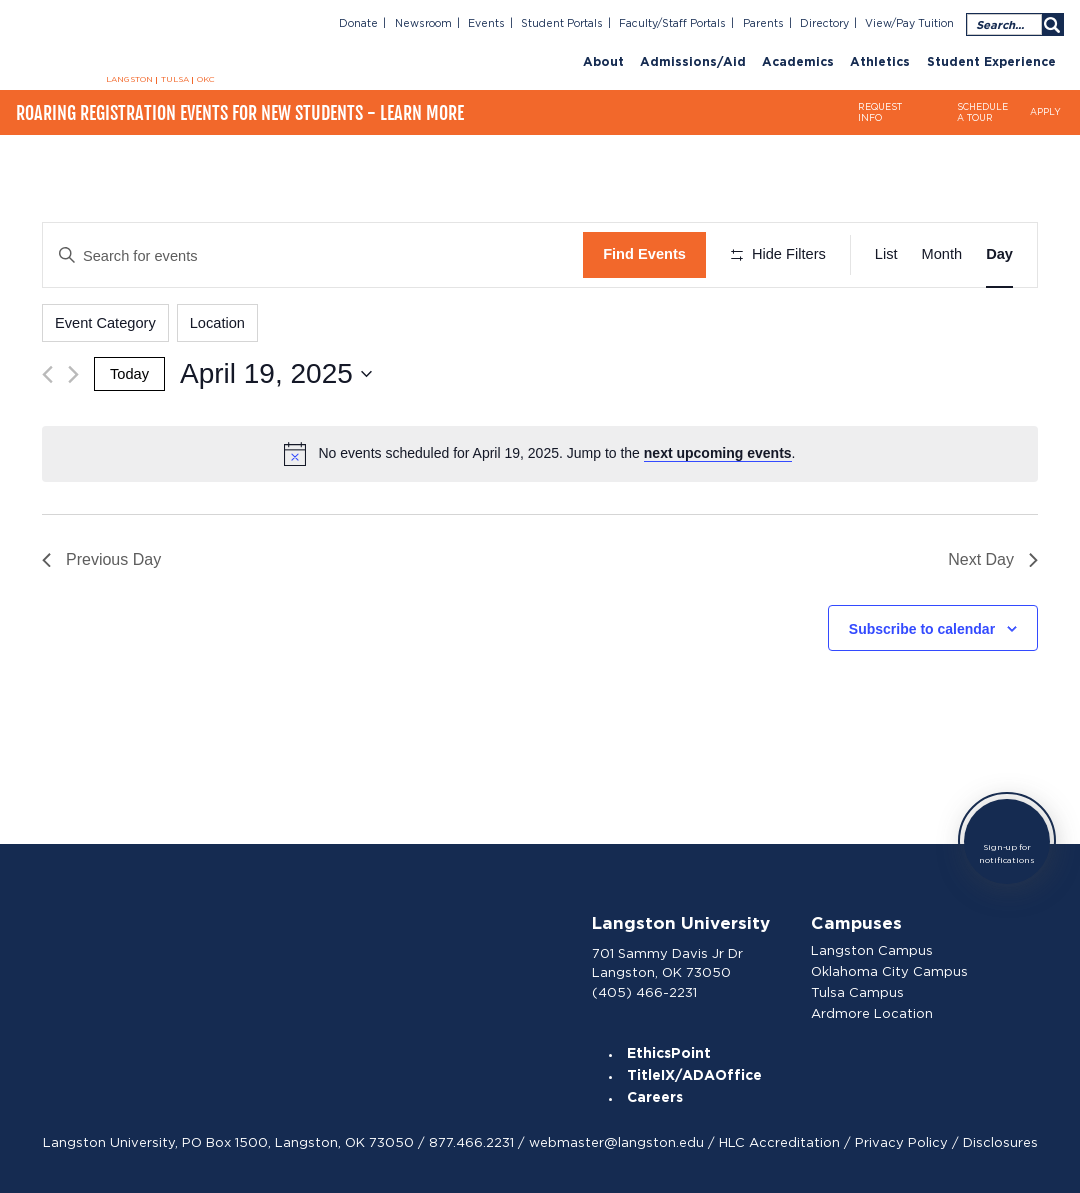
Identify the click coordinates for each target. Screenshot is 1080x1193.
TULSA (175, 80)
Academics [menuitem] (798, 62)
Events (486, 24)
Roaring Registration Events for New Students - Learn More (240, 113)
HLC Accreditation (779, 1142)
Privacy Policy (901, 1142)
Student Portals (562, 24)
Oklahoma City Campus (889, 971)
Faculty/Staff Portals (672, 24)
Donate (358, 24)
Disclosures (1000, 1142)
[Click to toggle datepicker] (276, 374)
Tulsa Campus (857, 992)
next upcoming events (718, 453)
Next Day (993, 559)
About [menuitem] (603, 62)
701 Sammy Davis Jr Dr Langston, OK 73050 (667, 963)
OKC (206, 80)
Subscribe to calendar (922, 629)
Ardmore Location (872, 1013)
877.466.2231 (471, 1142)
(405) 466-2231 (644, 992)
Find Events (644, 254)
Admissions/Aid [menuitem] (693, 62)
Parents (763, 24)
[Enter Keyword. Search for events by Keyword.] (313, 254)
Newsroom (423, 24)
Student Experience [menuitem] (991, 62)
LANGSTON (129, 80)
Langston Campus (872, 950)
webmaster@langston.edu (616, 1142)
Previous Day (101, 559)
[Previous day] (47, 374)
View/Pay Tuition (909, 24)
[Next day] (73, 374)
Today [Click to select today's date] (129, 374)
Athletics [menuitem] (880, 62)
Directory (824, 24)
